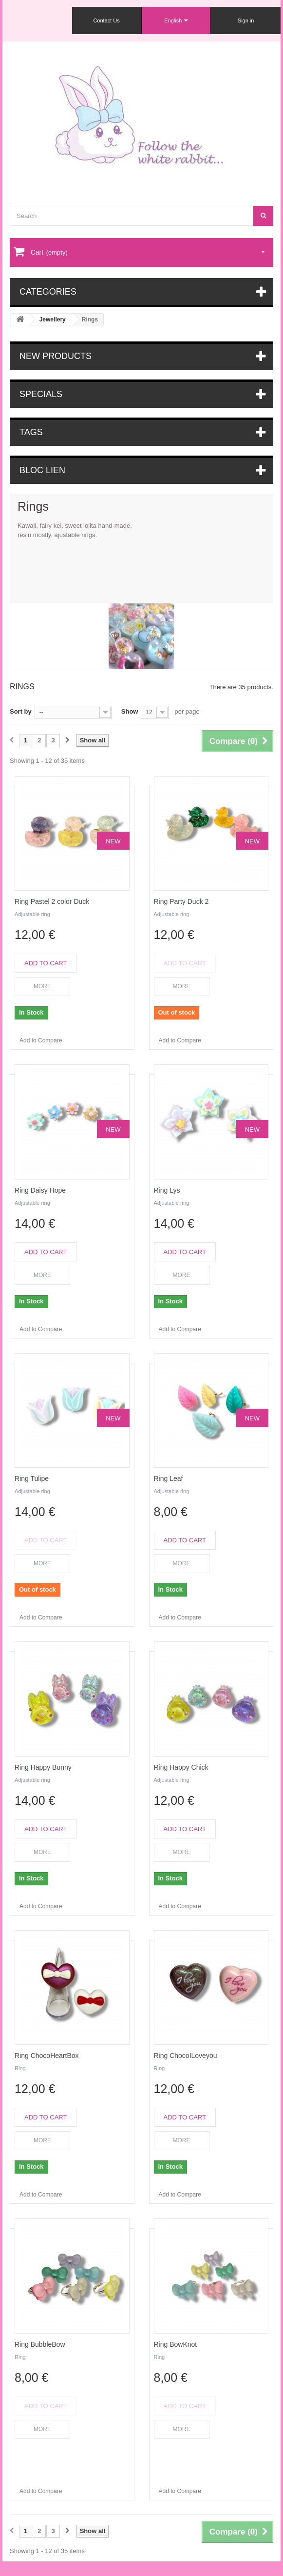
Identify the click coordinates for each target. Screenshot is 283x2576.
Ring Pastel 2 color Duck (52, 901)
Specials (40, 394)
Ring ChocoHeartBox (47, 2055)
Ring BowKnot (175, 2344)
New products (55, 356)
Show (129, 711)
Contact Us (106, 20)
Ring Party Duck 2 (181, 901)
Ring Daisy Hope (40, 1190)
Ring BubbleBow (40, 2344)
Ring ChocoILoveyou (185, 2055)
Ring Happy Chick (181, 1767)
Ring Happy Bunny (43, 1767)
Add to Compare (40, 1040)
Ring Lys (167, 1190)
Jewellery (52, 319)
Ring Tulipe (32, 1478)
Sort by (21, 711)
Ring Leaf (168, 1478)
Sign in (246, 20)
